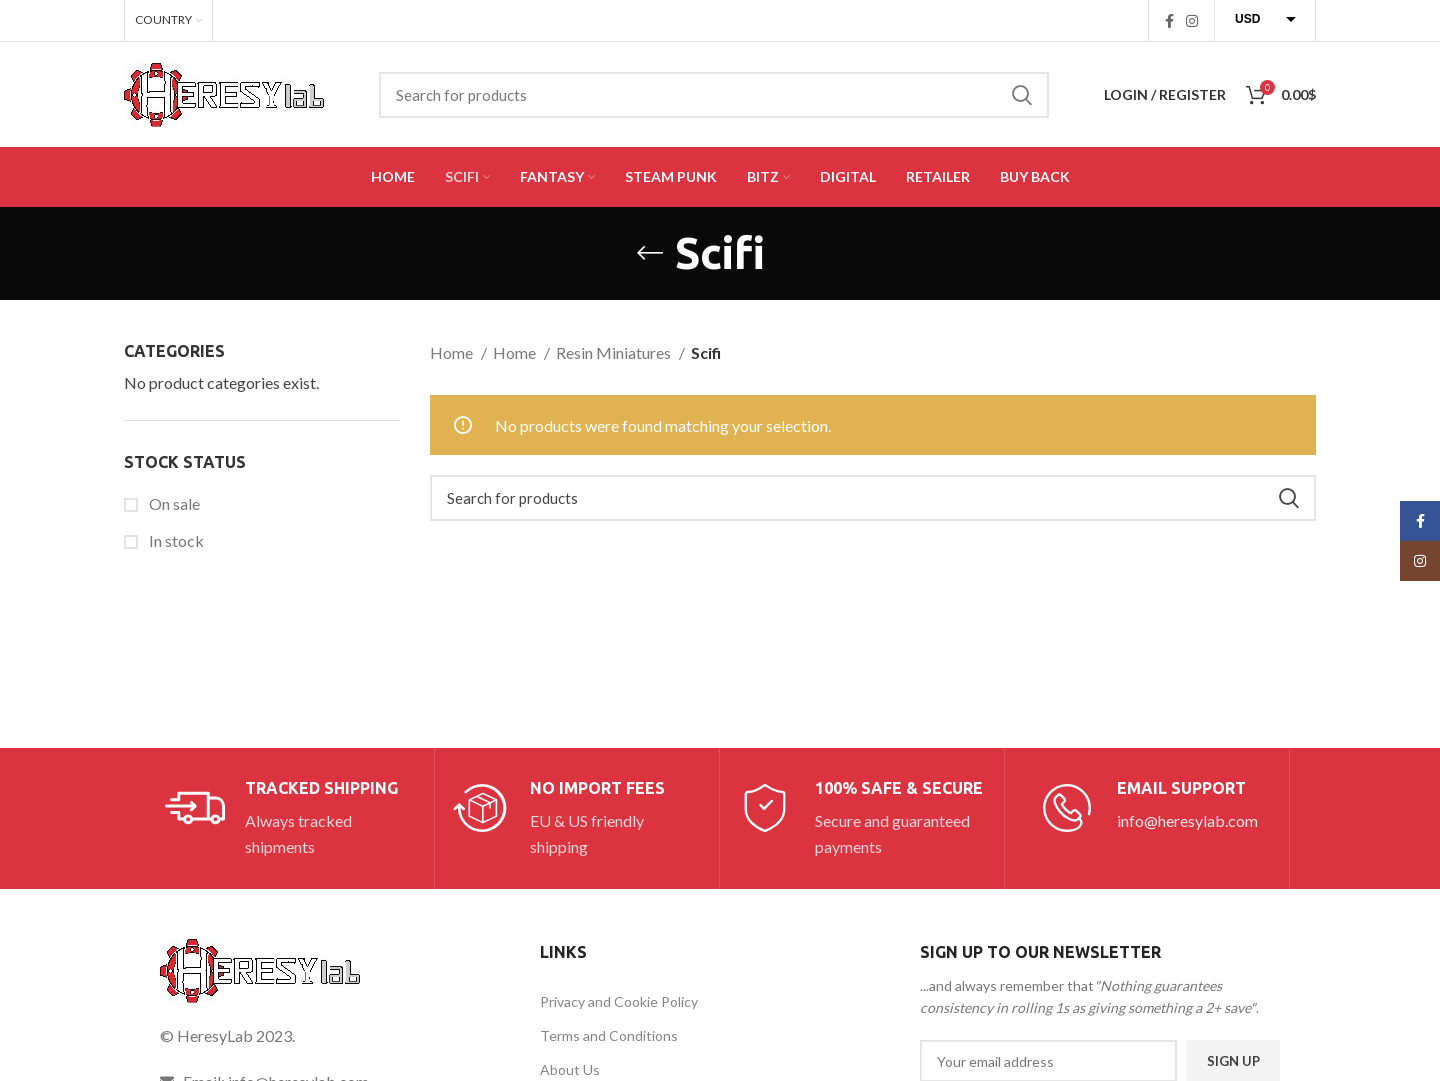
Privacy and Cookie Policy (619, 1001)
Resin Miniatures (615, 352)
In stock (175, 540)
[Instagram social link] (1192, 21)
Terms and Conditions (609, 1035)
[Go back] (650, 253)
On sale (173, 503)
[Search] (714, 95)
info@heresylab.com (1187, 820)
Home (453, 352)
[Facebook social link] (1169, 21)
